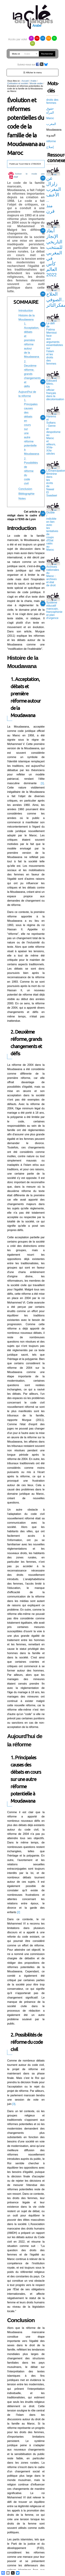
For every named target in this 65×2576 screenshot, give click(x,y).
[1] (42, 783)
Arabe (33, 81)
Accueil (25, 81)
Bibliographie (26, 493)
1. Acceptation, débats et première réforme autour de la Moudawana (32, 340)
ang (37, 38)
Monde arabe (36, 83)
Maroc (50, 118)
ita (54, 38)
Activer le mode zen (26, 173)
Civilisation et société (17, 83)
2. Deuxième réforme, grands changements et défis (32, 374)
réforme (51, 141)
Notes (22, 498)
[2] (18, 1912)
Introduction (25, 310)
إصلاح (50, 147)
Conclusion (25, 488)
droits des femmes (52, 101)
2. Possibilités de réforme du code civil (31, 471)
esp (48, 38)
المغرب (51, 124)
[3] (13, 2103)
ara (43, 38)
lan (32, 43)
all (31, 38)
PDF (16, 177)
